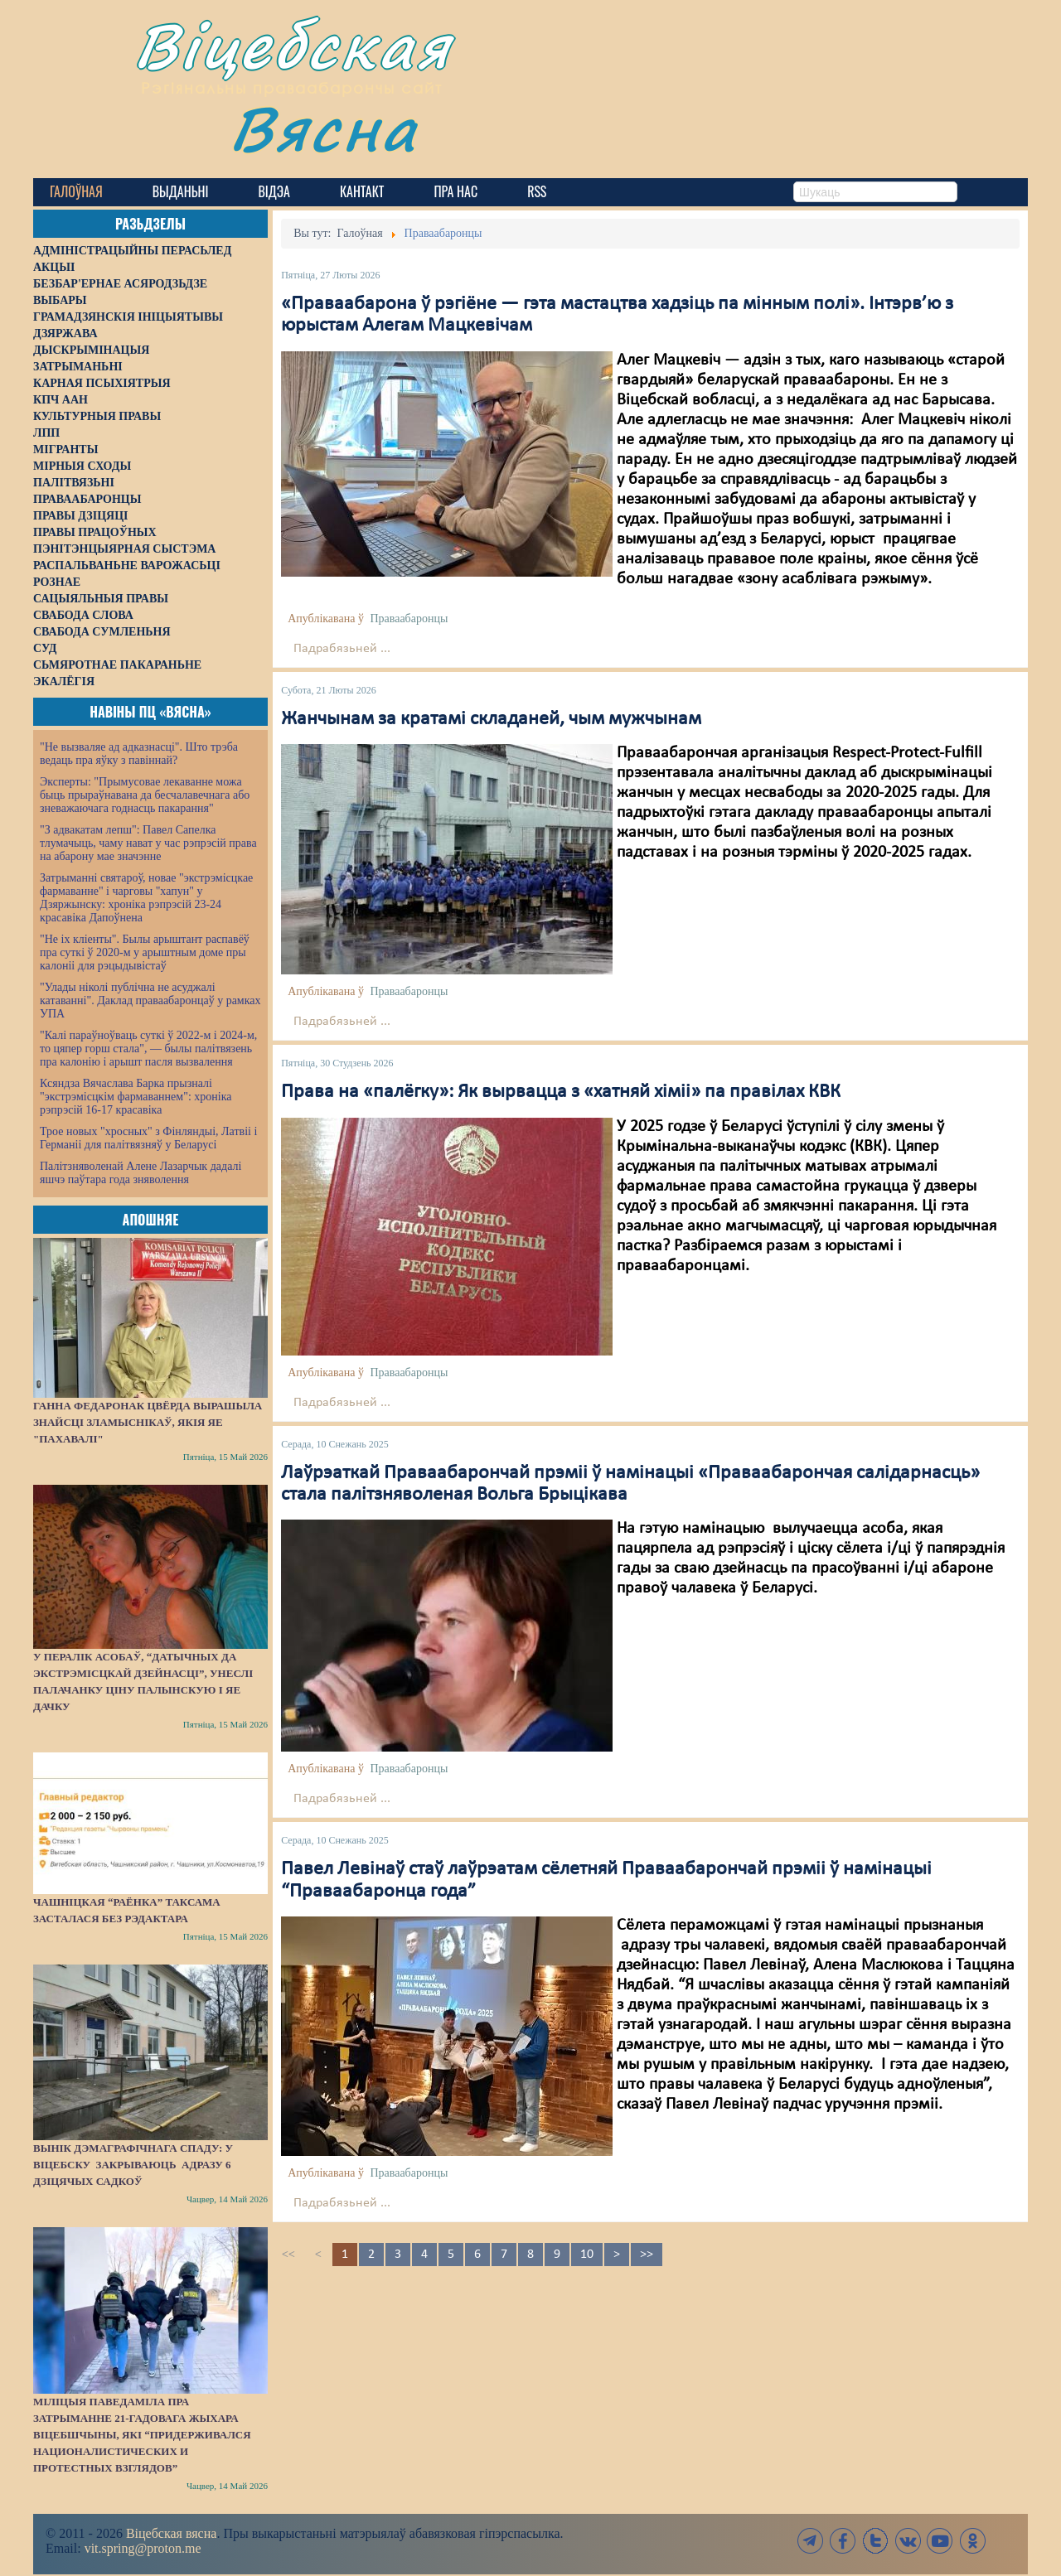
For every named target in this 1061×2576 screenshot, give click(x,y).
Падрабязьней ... (341, 648)
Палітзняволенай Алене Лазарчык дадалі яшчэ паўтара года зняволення (140, 1173)
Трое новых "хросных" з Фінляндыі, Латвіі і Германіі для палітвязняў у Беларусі (148, 1138)
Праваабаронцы (409, 618)
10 (586, 2254)
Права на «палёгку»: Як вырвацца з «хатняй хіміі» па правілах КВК (561, 1092)
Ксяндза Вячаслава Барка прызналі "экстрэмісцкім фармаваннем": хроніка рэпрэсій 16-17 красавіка (135, 1096)
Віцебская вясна (171, 2533)
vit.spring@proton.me (143, 2548)
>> (646, 2254)
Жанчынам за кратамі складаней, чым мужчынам (491, 719)
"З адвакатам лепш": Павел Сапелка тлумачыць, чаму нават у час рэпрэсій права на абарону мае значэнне (148, 843)
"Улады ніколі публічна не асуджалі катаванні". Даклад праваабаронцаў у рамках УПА (150, 1000)
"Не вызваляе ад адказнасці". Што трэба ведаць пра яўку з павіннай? (139, 753)
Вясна (323, 128)
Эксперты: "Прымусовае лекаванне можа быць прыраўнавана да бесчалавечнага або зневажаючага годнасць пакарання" (145, 795)
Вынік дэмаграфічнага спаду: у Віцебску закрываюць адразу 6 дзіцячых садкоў (133, 2164)
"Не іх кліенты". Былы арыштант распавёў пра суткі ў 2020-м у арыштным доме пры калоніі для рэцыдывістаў (145, 952)
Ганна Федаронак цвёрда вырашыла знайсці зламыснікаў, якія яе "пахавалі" (147, 1422)
